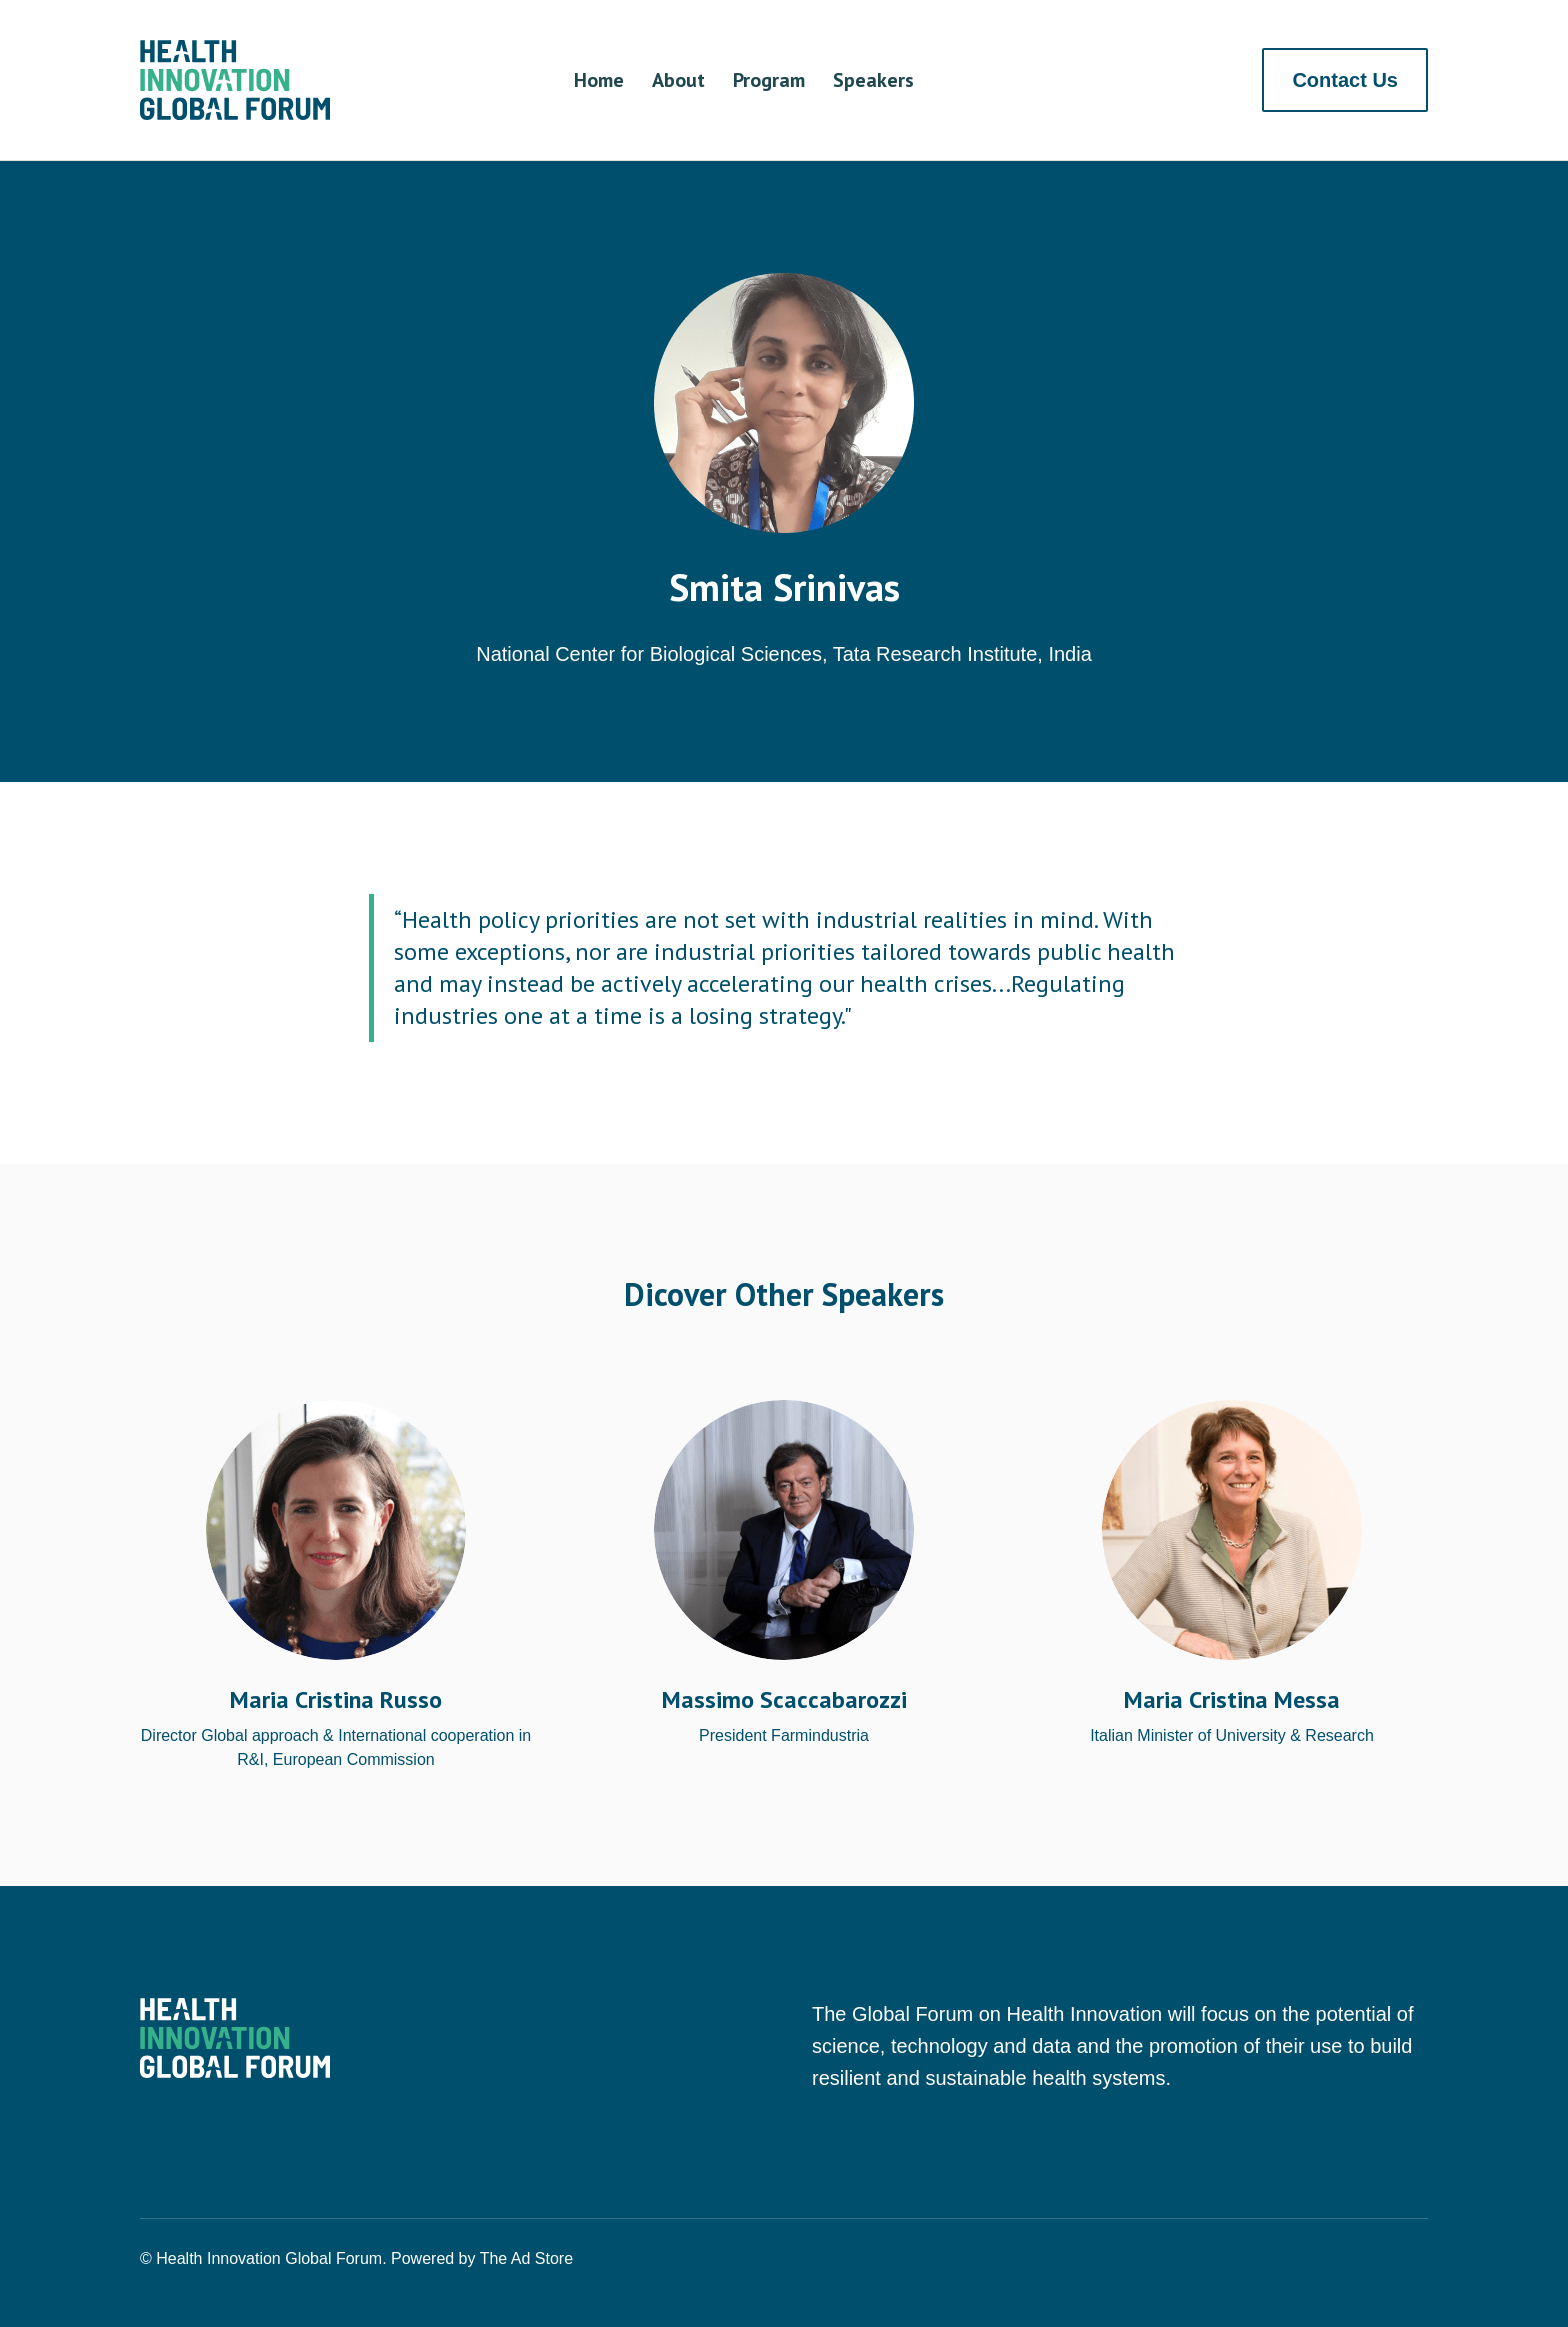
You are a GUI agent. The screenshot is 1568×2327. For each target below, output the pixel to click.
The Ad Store (526, 2258)
